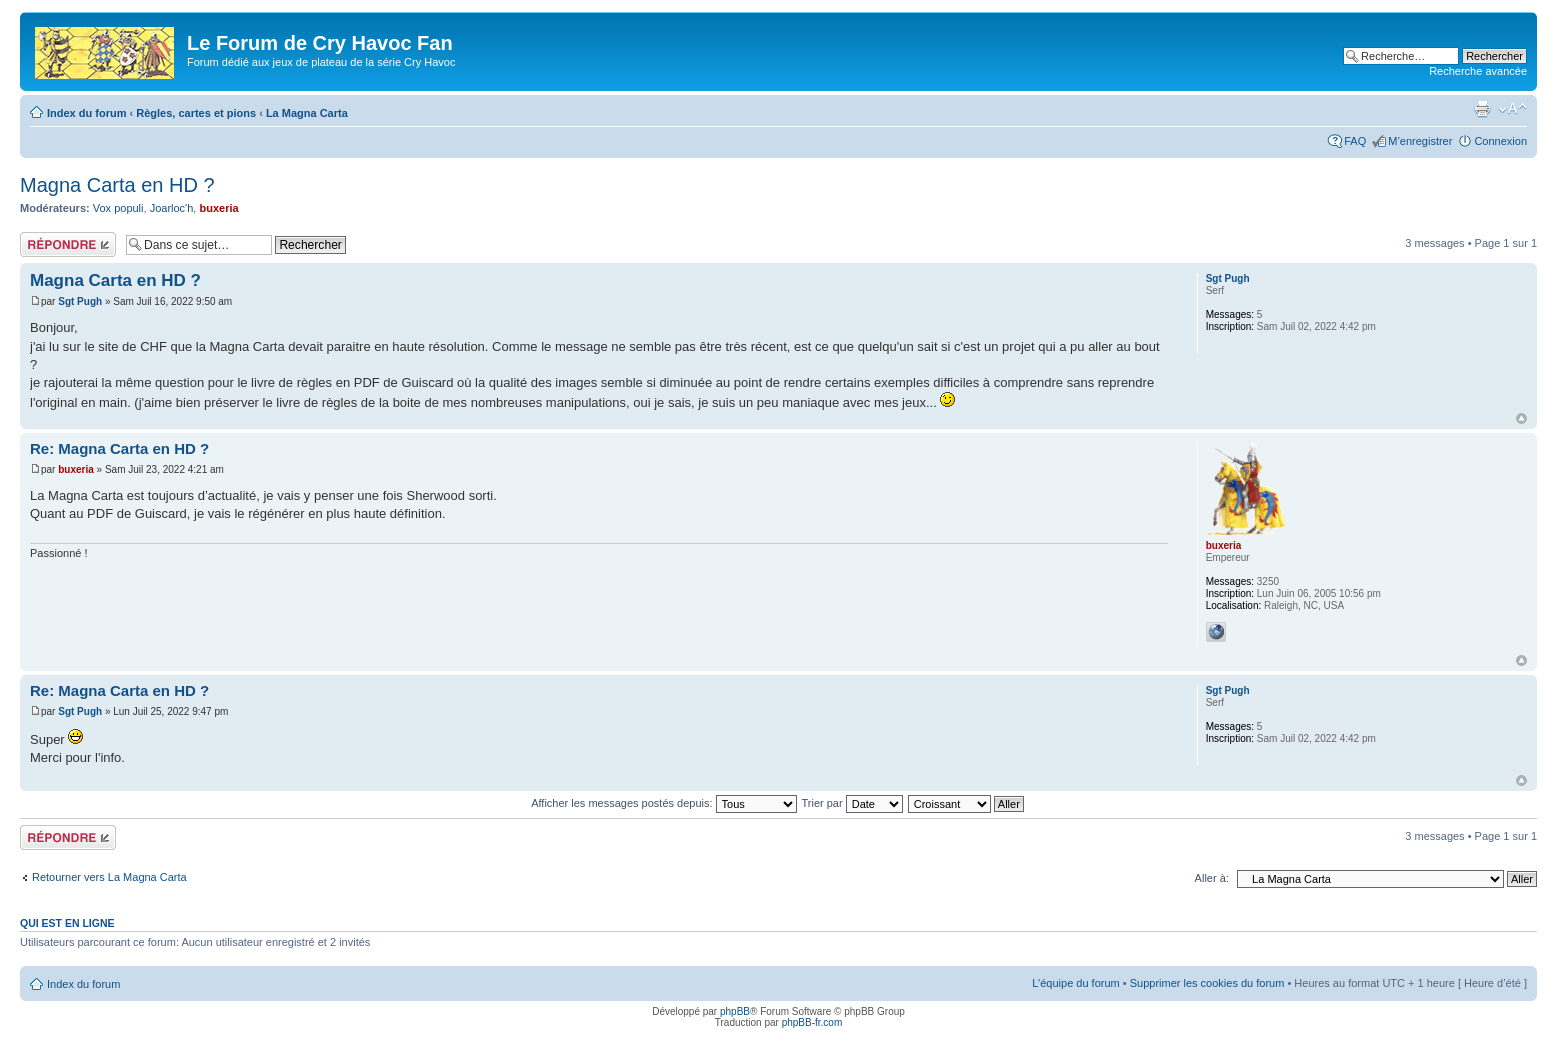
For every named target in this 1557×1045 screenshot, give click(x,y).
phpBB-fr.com (812, 1022)
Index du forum (86, 113)
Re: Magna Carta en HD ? (119, 448)
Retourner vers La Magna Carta (109, 877)
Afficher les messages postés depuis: (663, 803)
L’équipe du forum (1075, 983)
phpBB (735, 1011)
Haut (1521, 418)
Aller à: (1212, 878)
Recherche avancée (1478, 71)
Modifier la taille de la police (1512, 109)
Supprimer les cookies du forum (1207, 983)
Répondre (68, 244)
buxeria (218, 208)
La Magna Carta (307, 113)
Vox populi (118, 208)
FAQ (1355, 141)
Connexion (1500, 141)
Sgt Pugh (80, 301)
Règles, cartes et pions (196, 113)
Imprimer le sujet (1482, 109)
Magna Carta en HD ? (117, 185)
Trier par (851, 803)
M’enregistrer (1420, 141)
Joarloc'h (172, 208)
